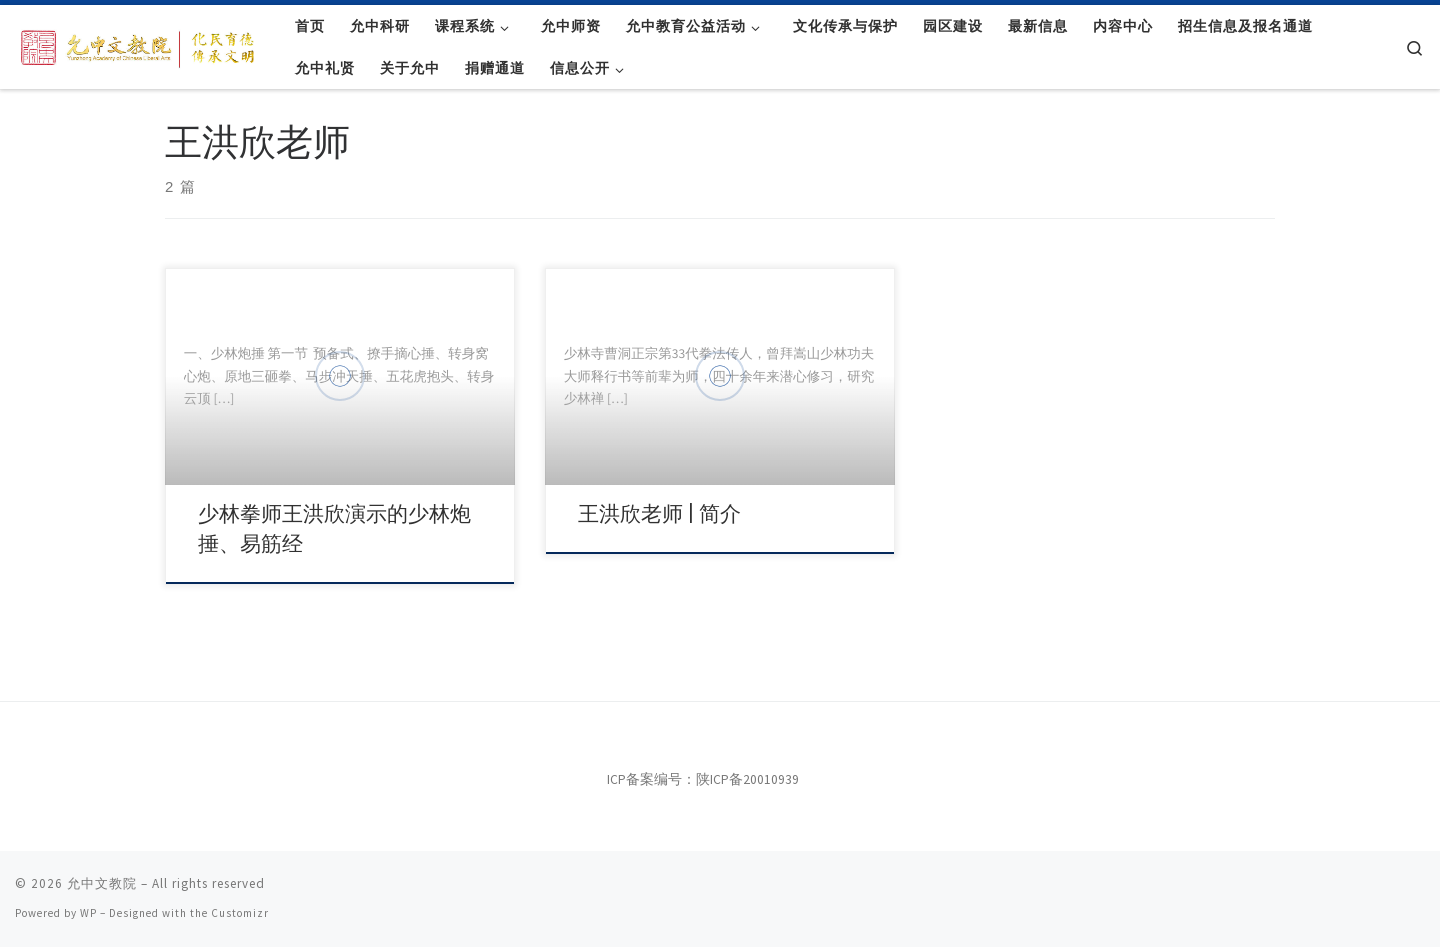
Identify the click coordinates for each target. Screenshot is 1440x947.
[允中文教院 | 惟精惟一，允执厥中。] (140, 45)
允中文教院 (102, 883)
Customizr (240, 913)
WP (88, 913)
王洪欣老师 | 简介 (659, 514)
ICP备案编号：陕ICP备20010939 (703, 779)
